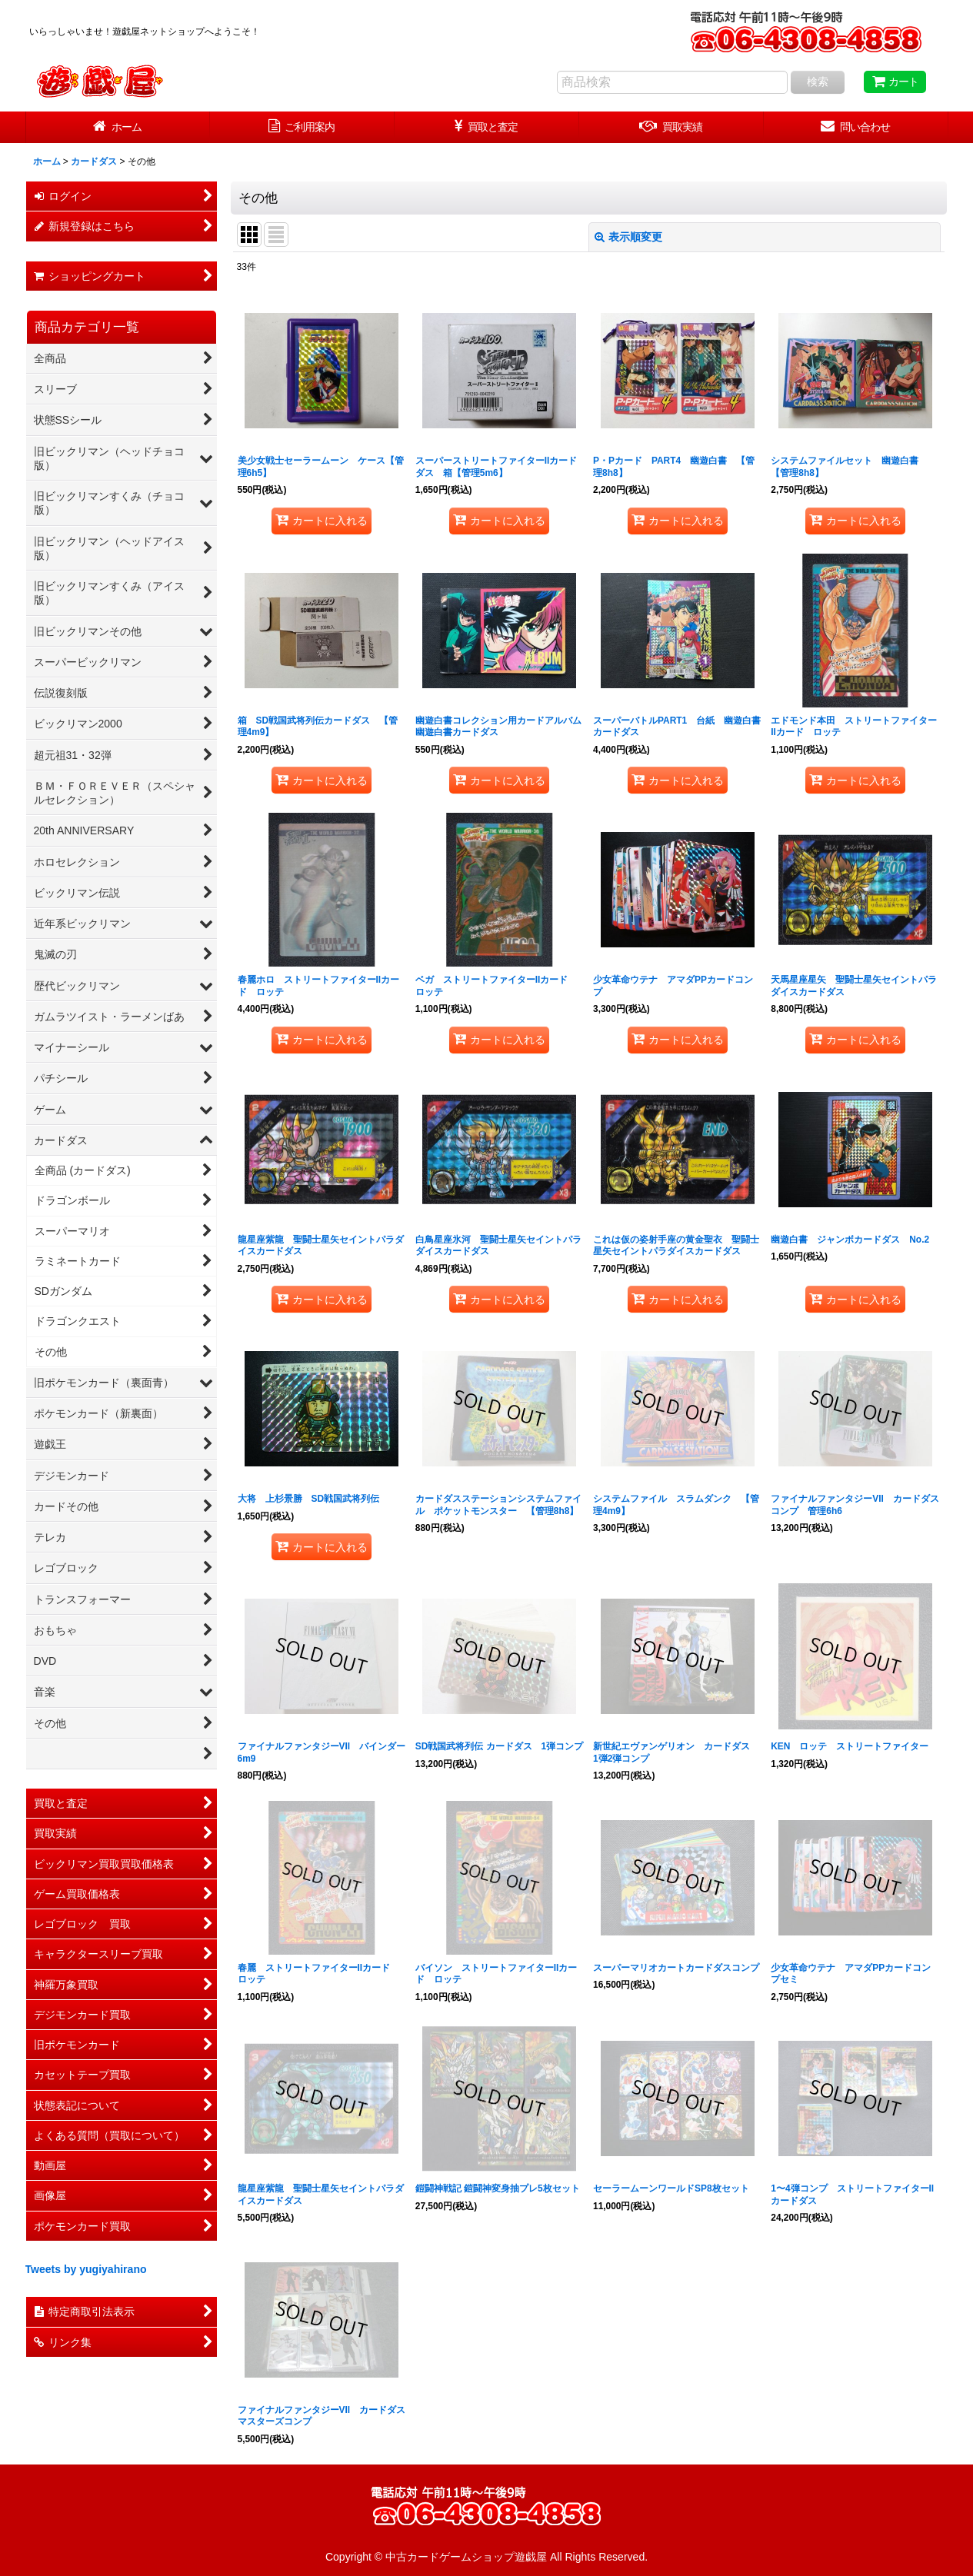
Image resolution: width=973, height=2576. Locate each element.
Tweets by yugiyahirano (86, 2269)
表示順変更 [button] (628, 237)
